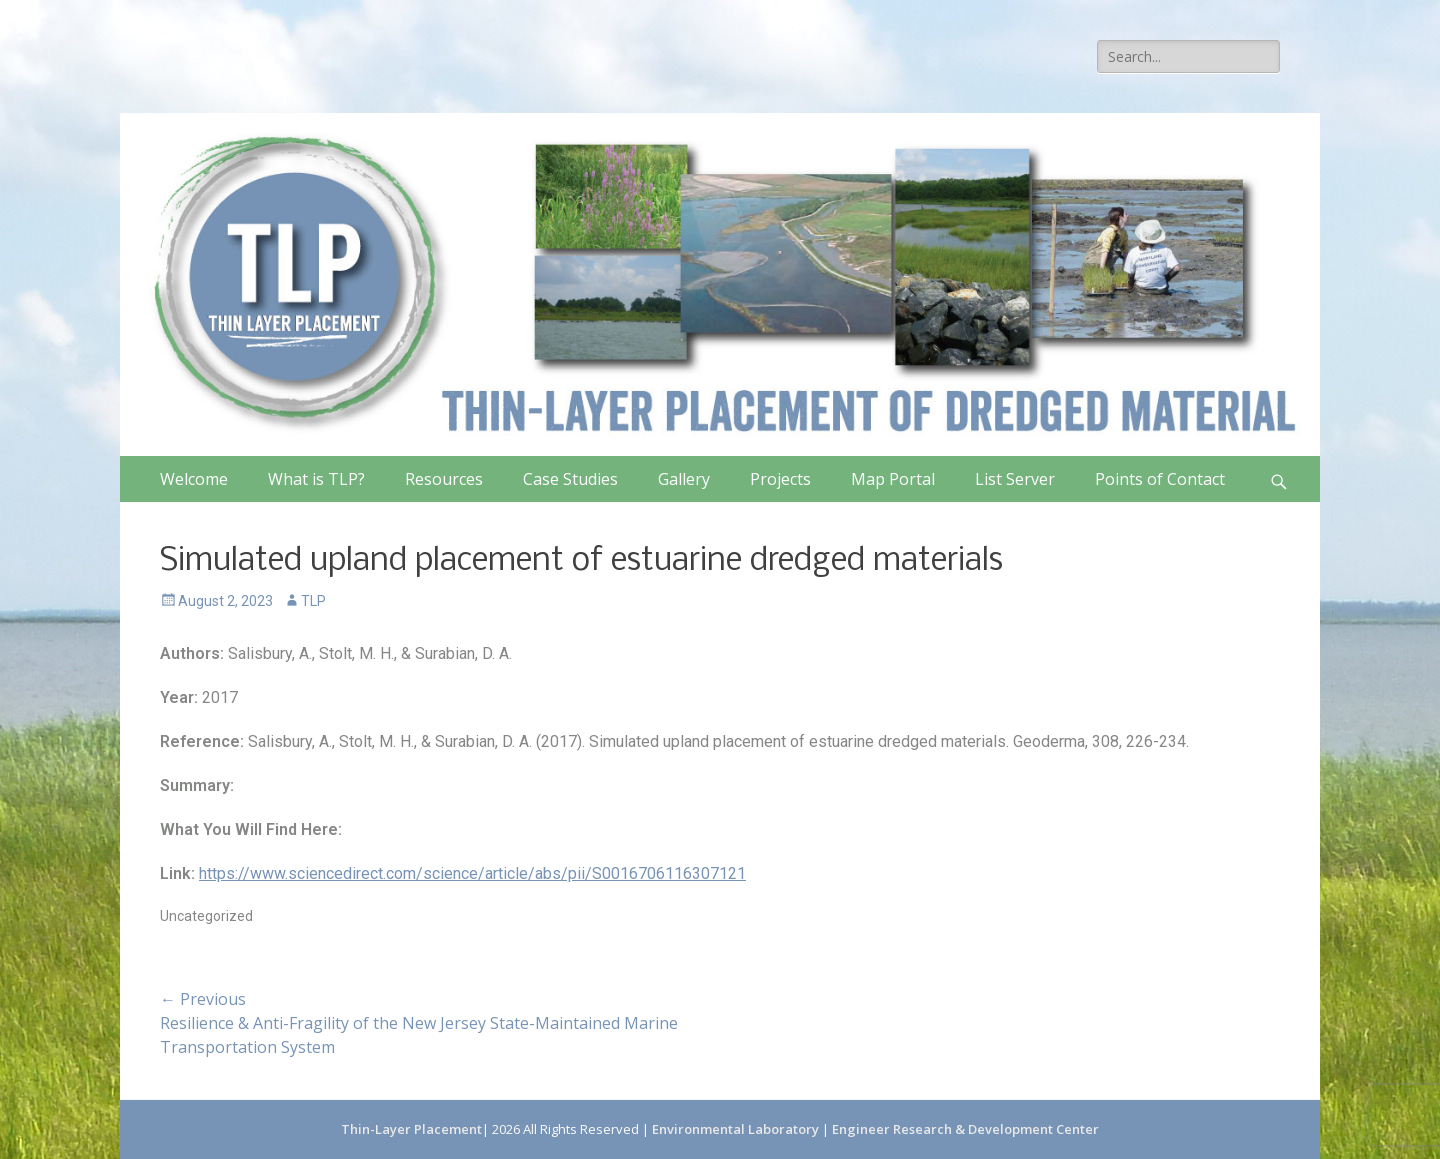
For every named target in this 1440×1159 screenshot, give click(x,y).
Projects (780, 479)
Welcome (194, 479)
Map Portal (893, 479)
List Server (1015, 479)
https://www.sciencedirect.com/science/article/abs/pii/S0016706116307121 (472, 873)
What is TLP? (316, 479)
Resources (444, 479)
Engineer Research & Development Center (965, 1129)
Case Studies (570, 479)
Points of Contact (1160, 479)
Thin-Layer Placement (411, 1129)
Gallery (684, 479)
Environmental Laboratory (737, 1129)
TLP (313, 601)
